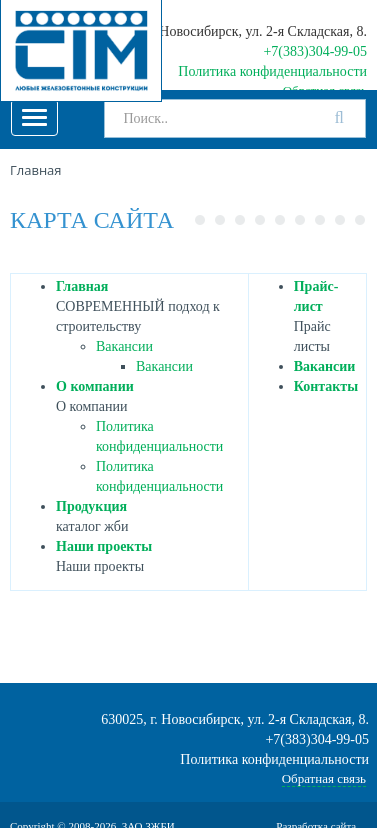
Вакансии (124, 346)
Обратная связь (324, 778)
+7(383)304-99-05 (315, 51)
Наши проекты (104, 546)
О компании (95, 386)
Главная (82, 286)
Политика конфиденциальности (272, 71)
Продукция (91, 506)
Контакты (326, 386)
